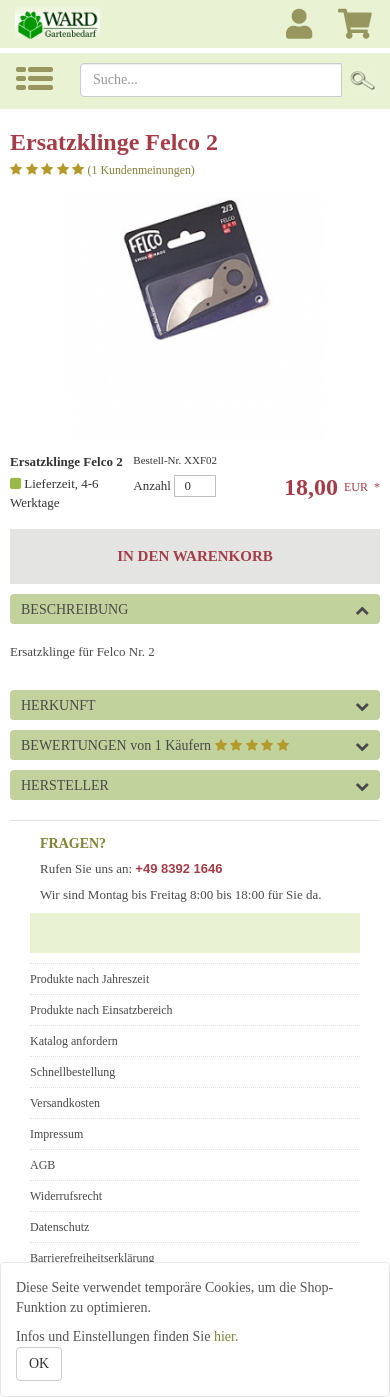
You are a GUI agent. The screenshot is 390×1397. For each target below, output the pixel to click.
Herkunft (58, 705)
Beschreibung (74, 609)
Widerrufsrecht (66, 1196)
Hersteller (65, 785)
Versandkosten (65, 1103)
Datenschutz (59, 1227)
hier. (226, 1336)
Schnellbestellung (72, 1072)
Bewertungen (155, 745)
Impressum (56, 1134)
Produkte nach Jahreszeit (89, 979)
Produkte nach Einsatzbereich (101, 1010)
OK (39, 1363)
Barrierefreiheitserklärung (92, 1258)
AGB (42, 1165)
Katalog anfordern (74, 1041)
